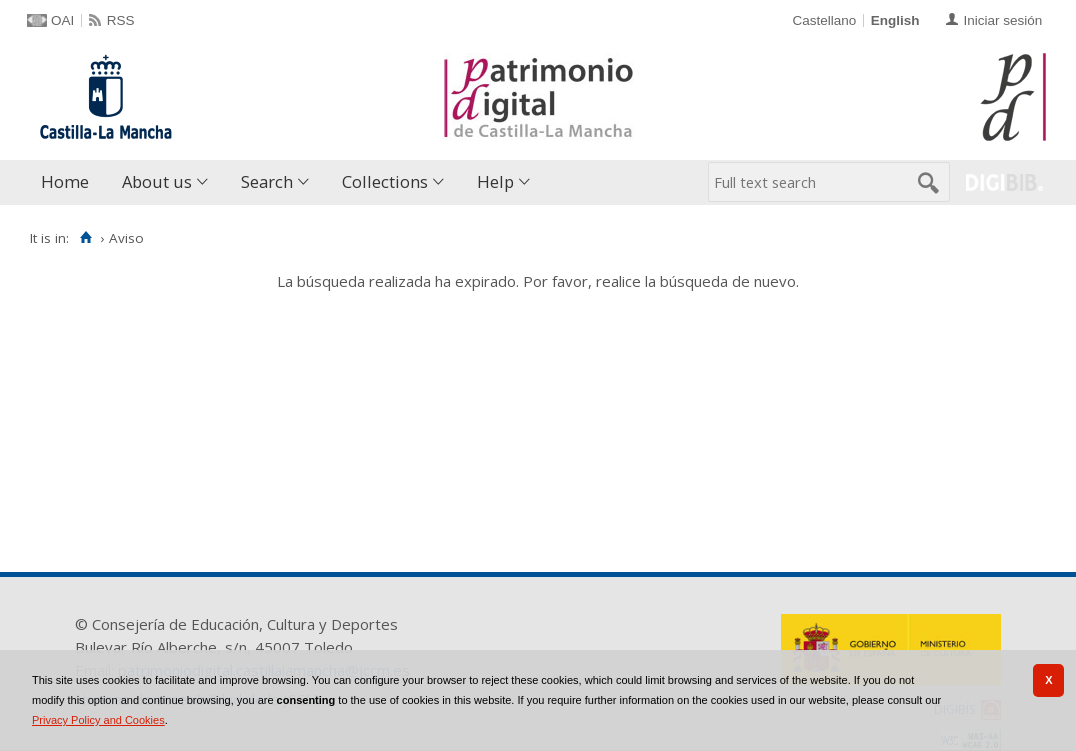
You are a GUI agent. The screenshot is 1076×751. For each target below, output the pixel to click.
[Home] (85, 238)
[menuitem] (69, 182)
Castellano (824, 20)
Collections (385, 181)
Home (65, 181)
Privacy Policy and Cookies (98, 720)
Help (495, 181)
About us (157, 181)
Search (267, 181)
